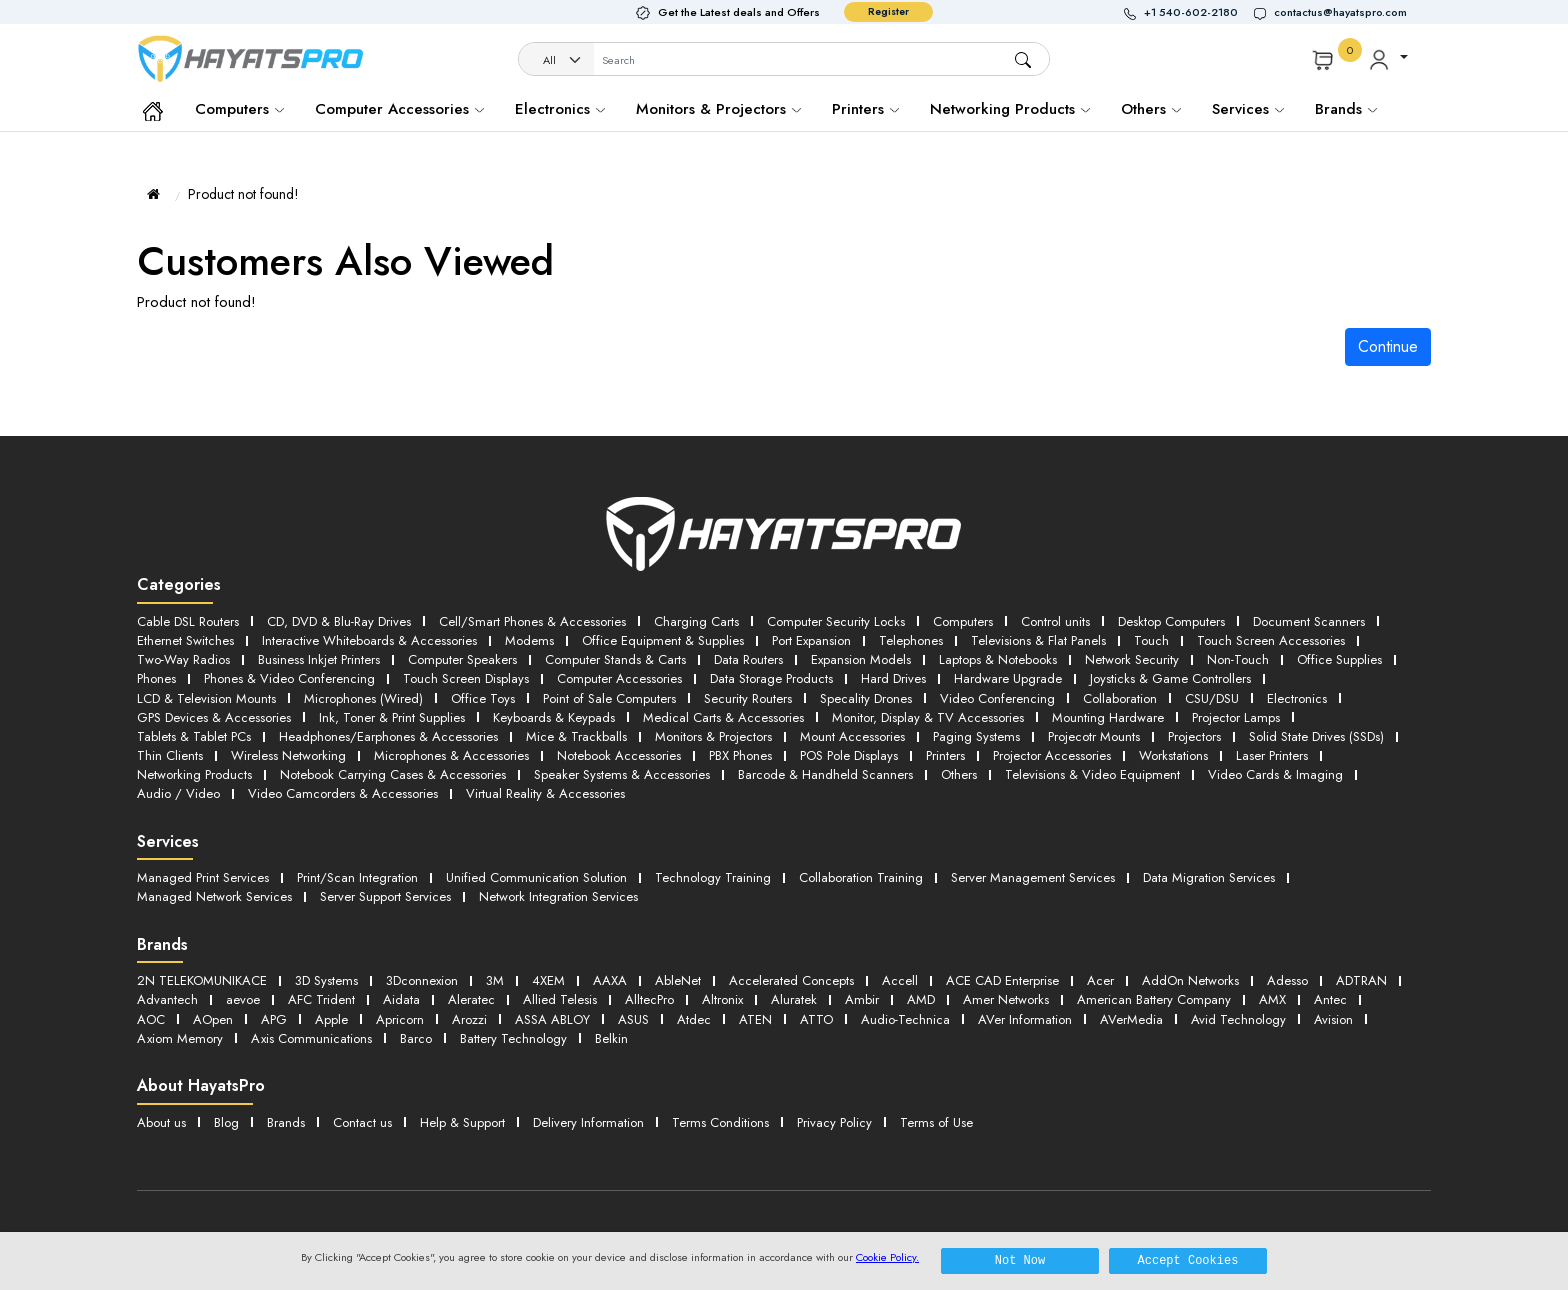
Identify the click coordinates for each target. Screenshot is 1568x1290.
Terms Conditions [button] (720, 1122)
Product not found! (243, 194)
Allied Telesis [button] (560, 999)
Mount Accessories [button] (852, 736)
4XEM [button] (548, 980)
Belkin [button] (611, 1038)
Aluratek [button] (794, 999)
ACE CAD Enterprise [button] (1002, 980)
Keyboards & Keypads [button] (554, 717)
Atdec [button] (694, 1019)
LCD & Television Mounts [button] (206, 698)
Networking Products (1010, 109)
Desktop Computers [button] (1171, 621)
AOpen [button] (213, 1019)
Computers (239, 109)
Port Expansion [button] (811, 640)
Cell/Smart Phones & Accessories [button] (532, 621)
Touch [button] (1151, 640)
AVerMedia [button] (1131, 1019)
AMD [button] (921, 999)
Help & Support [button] (462, 1122)
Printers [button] (945, 755)
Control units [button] (1055, 621)
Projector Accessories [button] (1052, 755)
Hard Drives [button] (893, 678)
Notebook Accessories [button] (619, 755)
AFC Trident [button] (321, 999)
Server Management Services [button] (1033, 877)
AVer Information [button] (1025, 1019)
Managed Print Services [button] (203, 877)
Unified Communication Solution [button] (536, 877)
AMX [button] (1272, 999)
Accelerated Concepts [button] (791, 980)
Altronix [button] (722, 999)
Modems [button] (529, 640)
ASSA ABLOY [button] (552, 1019)
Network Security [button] (1132, 659)
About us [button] (161, 1122)
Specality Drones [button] (866, 698)
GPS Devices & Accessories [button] (214, 717)
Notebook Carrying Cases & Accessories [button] (393, 774)
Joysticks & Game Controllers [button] (1170, 678)
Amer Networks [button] (1006, 999)
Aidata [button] (401, 999)
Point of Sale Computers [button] (609, 698)
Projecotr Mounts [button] (1094, 736)
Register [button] (888, 11)
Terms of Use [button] (936, 1122)
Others (1151, 109)
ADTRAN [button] (1361, 980)
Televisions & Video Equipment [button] (1092, 774)
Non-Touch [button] (1238, 659)
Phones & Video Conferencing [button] (289, 678)
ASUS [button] (633, 1019)
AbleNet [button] (678, 980)
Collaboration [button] (1120, 698)
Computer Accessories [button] (619, 678)
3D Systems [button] (326, 980)
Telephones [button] (911, 640)
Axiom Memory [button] (180, 1038)
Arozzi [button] (469, 1019)
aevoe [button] (243, 999)
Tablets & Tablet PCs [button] (194, 736)
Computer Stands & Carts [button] (615, 659)
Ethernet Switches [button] (185, 640)
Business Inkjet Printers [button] (319, 659)
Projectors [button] (1194, 736)
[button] (1189, 12)
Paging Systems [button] (976, 736)
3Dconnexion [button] (422, 980)
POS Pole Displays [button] (849, 755)
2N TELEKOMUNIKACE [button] (202, 980)
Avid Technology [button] (1238, 1019)
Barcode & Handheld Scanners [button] (825, 774)
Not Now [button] (1020, 1260)
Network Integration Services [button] (558, 896)
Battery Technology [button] (513, 1038)
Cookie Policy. (887, 1257)
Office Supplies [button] (1339, 659)
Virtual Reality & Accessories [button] (545, 793)
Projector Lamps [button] (1236, 717)
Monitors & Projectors (718, 109)
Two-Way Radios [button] (183, 659)
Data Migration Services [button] (1209, 877)
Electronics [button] (1297, 698)
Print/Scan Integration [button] (357, 877)
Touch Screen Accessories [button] (1271, 640)
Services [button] (1248, 109)
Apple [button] (331, 1019)
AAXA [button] (610, 980)
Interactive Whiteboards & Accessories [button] (369, 640)
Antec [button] (1330, 999)
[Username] (803, 60)
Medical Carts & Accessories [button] (723, 717)
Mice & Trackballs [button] (576, 736)
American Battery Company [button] (1154, 999)
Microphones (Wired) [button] (363, 698)
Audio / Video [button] (178, 793)
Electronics (560, 109)
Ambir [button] (862, 999)
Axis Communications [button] (311, 1038)
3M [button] (495, 980)
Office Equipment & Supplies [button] (663, 640)
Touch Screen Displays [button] (466, 678)
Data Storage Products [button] (771, 678)
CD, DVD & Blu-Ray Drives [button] (339, 621)
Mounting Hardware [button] (1108, 717)
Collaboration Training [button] (861, 877)
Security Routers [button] (748, 698)
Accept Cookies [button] (1188, 1260)
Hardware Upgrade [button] (1008, 678)
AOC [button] (151, 1019)
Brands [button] (1346, 109)
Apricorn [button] (400, 1019)
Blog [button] (226, 1122)
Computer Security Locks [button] (836, 621)
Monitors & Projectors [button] (713, 736)
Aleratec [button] (471, 999)
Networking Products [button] (194, 774)
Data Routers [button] (748, 659)
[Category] (557, 60)
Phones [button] (156, 678)
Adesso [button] (1287, 980)
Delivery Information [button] (588, 1122)
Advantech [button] (167, 999)
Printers (865, 109)
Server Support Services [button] (385, 896)
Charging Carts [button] (696, 621)
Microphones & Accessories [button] (451, 755)
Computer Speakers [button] (462, 659)
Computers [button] (963, 621)
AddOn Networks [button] (1190, 980)
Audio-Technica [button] (905, 1019)
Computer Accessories (399, 109)
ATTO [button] (816, 1019)
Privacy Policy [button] (834, 1122)
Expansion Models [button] (861, 659)
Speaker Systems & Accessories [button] (622, 774)
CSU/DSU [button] (1212, 698)
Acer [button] (1100, 980)
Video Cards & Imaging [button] (1275, 774)
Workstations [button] (1173, 755)
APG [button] (274, 1019)
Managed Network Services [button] (214, 896)
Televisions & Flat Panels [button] (1038, 640)
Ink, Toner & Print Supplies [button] (392, 717)
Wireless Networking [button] (288, 755)
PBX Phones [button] (740, 755)
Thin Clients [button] (170, 755)
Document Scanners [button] (1309, 621)
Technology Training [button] (713, 877)
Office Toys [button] (483, 698)
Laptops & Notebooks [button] (998, 659)
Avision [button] (1333, 1019)
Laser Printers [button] (1272, 755)
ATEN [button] (755, 1019)
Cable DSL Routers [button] (188, 621)
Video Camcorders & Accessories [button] (343, 793)
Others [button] (959, 774)
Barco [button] (416, 1038)
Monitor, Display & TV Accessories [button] (928, 717)
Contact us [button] (362, 1122)
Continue (1388, 346)
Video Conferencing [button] (997, 698)
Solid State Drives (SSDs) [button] (1316, 736)
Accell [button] (900, 980)
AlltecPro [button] (649, 999)
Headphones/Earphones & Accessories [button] (388, 736)
